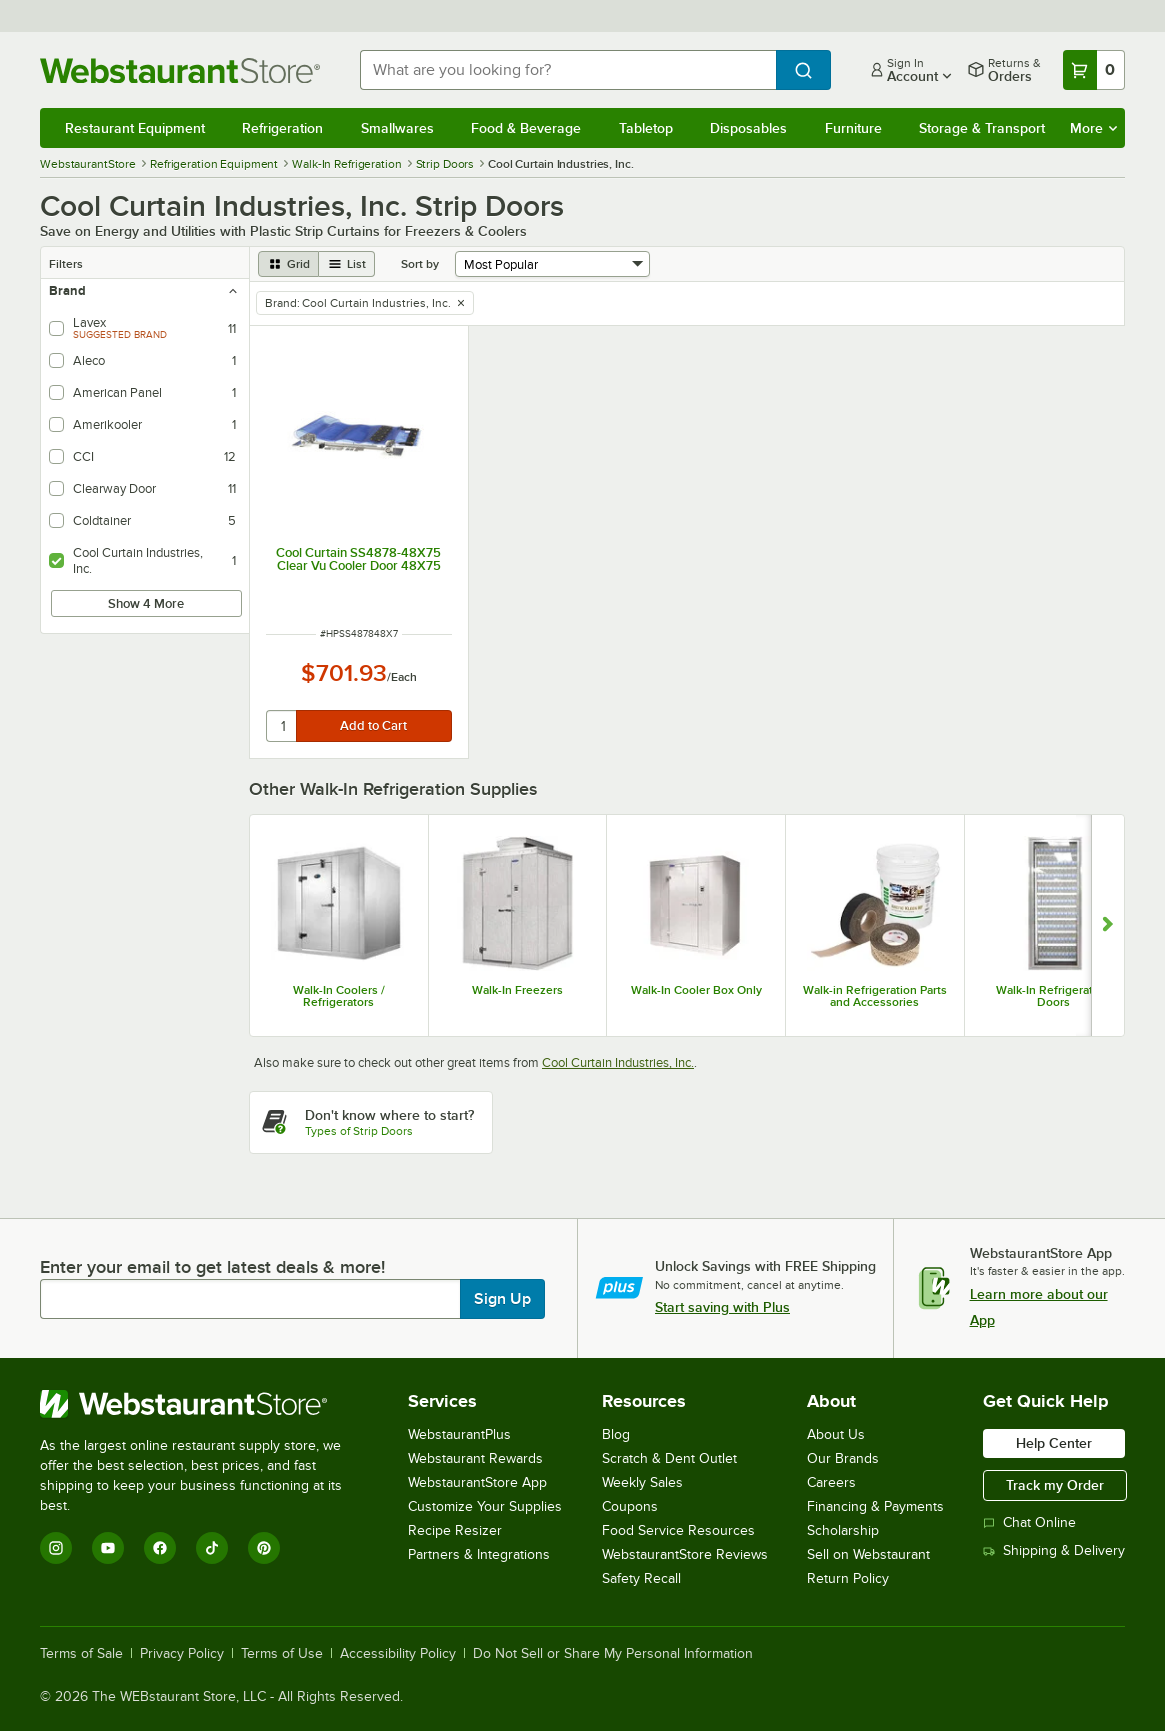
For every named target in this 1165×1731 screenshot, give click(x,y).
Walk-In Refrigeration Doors (1053, 996)
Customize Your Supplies (485, 1506)
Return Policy (848, 1578)
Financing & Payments (875, 1506)
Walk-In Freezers (517, 990)
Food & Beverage (526, 128)
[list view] (347, 264)
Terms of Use (282, 1654)
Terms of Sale (81, 1654)
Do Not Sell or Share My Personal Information (613, 1654)
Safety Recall (641, 1578)
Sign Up (502, 1299)
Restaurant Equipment (135, 128)
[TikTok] (212, 1548)
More (1093, 128)
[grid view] (288, 264)
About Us (836, 1434)
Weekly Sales (642, 1482)
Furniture (853, 128)
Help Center (1054, 1443)
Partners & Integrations (479, 1554)
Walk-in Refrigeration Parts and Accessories (875, 996)
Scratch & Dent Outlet (669, 1458)
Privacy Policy (182, 1654)
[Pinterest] (264, 1548)
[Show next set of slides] (1107, 926)
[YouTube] (108, 1548)
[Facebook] (160, 1548)
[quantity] (282, 726)
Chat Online (1029, 1522)
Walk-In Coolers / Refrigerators (339, 996)
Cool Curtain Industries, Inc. (618, 1062)
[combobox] (568, 70)
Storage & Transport (982, 128)
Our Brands (843, 1458)
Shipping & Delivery (1054, 1550)
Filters (66, 264)
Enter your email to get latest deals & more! (212, 1267)
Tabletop (646, 128)
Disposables (748, 128)
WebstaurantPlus (459, 1434)
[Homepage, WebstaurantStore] (184, 70)
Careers (831, 1482)
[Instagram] (56, 1548)
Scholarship (843, 1530)
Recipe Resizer (455, 1530)
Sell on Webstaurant (868, 1554)
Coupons (630, 1506)
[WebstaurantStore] (204, 1404)
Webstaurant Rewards (475, 1458)
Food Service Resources (678, 1530)
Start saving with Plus (722, 1307)
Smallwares (397, 128)
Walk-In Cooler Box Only (696, 990)
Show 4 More (146, 603)
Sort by (420, 264)
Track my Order (1055, 1485)
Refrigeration (282, 128)
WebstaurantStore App (477, 1482)
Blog (616, 1434)
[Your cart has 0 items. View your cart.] (1094, 70)
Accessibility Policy (398, 1654)
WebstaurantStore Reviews (685, 1554)
